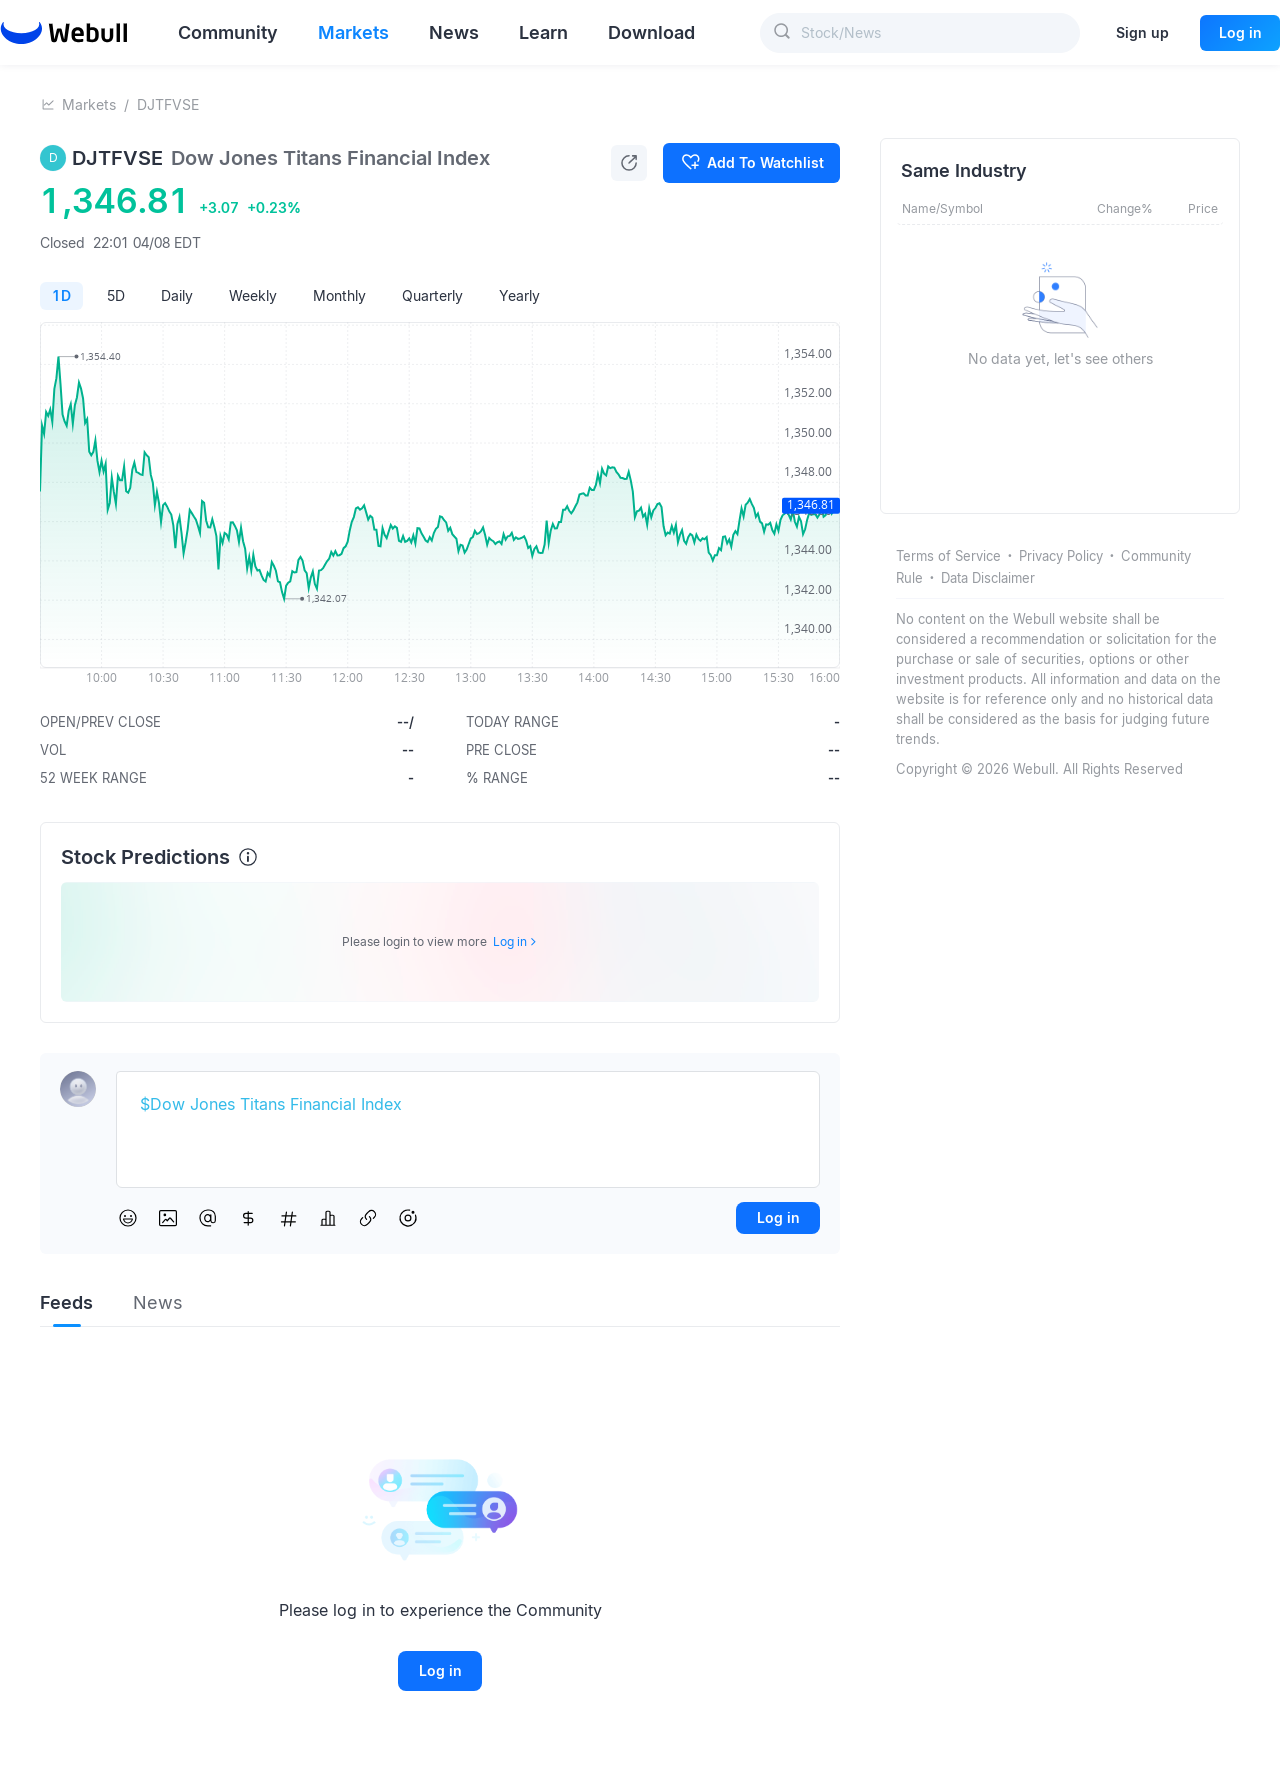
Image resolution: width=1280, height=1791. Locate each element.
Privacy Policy (1061, 556)
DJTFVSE (168, 104)
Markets (89, 104)
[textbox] (468, 1105)
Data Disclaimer (988, 578)
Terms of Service (948, 556)
